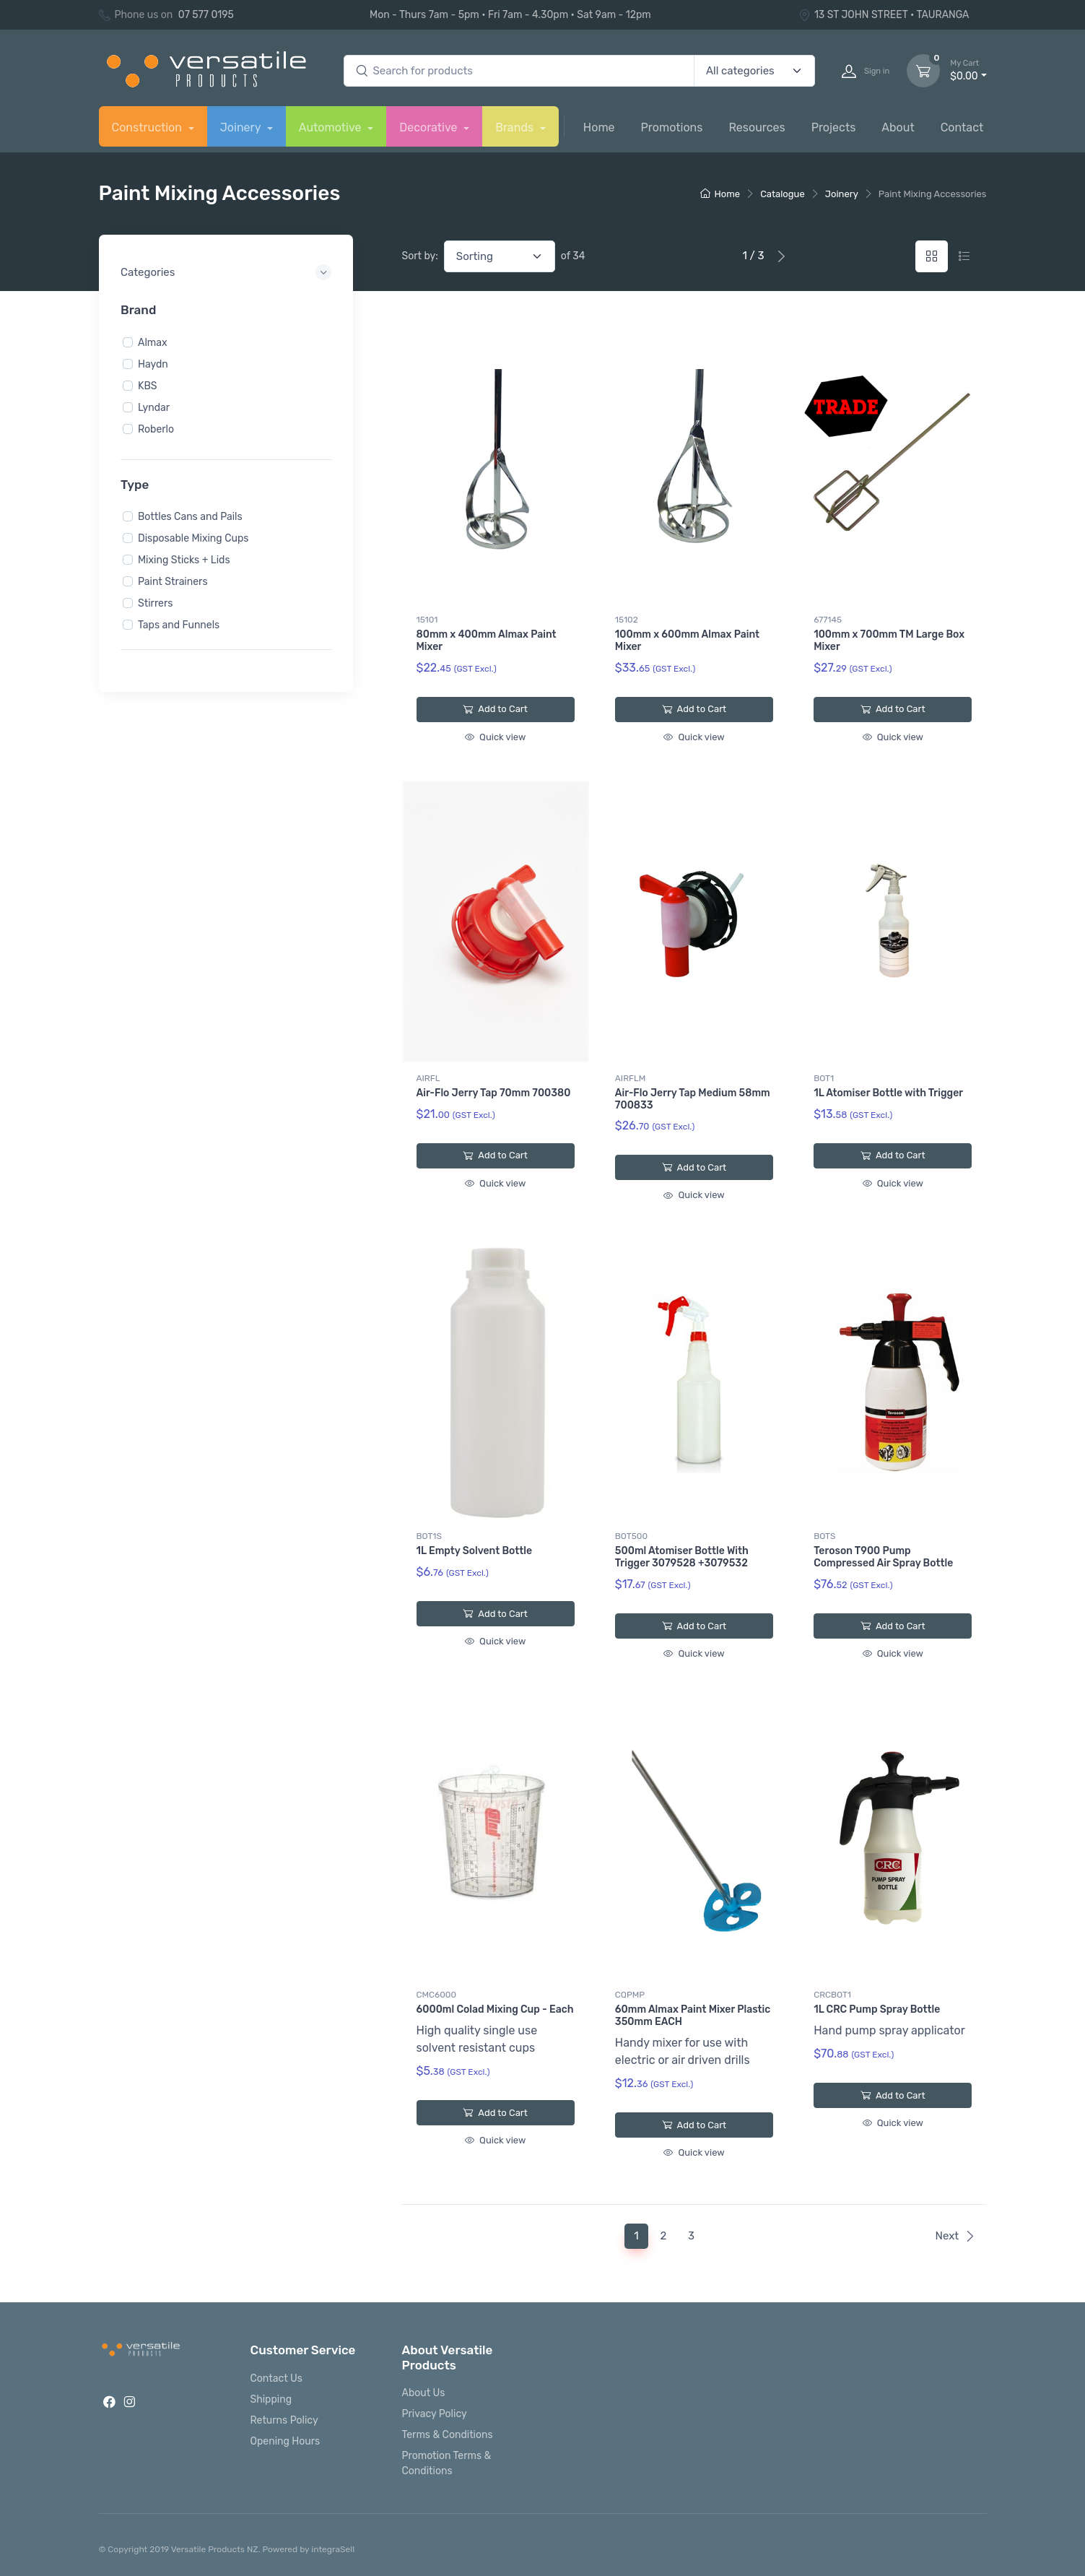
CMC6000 (437, 1995)
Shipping (271, 2399)
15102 (626, 620)
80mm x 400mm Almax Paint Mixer (487, 640)
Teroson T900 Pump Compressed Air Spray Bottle (883, 1557)
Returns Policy (284, 2420)
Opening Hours (285, 2441)
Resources (756, 127)
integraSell (332, 2549)
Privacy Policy (434, 2414)
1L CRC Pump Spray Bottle (877, 2009)
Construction (148, 127)
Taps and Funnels (178, 625)
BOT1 (824, 1078)
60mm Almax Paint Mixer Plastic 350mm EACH (692, 2015)
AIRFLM (630, 1078)
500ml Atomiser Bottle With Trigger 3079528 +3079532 (682, 1557)
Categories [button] (148, 272)
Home (599, 127)
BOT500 (631, 1536)
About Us (423, 2393)
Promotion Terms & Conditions (447, 2463)
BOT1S (429, 1536)
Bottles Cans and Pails (190, 517)
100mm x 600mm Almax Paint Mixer (687, 640)
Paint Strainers (173, 582)
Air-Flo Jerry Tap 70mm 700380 (494, 1093)
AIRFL (428, 1078)
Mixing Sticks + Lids (184, 560)
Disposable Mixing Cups (193, 538)
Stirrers (155, 603)
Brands (515, 127)
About (897, 127)
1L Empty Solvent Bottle (475, 1551)
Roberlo (156, 428)
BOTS (824, 1536)
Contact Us (276, 2378)
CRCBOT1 (832, 1995)
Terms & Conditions (447, 2435)
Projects (833, 127)
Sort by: (420, 256)
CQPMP (630, 1995)
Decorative (429, 127)
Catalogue (782, 193)
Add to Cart (495, 708)
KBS (147, 385)
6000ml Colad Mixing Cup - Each (495, 2009)
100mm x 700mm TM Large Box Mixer (889, 640)
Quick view (495, 737)
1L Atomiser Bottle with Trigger (888, 1093)
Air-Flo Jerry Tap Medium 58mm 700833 (692, 1099)
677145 (828, 620)
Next (955, 2235)
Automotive (332, 127)
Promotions (672, 127)
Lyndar (154, 407)
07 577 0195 (206, 15)
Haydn (153, 363)
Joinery (241, 127)
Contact (962, 127)
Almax (152, 342)
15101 (427, 620)
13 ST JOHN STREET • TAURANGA (883, 15)
